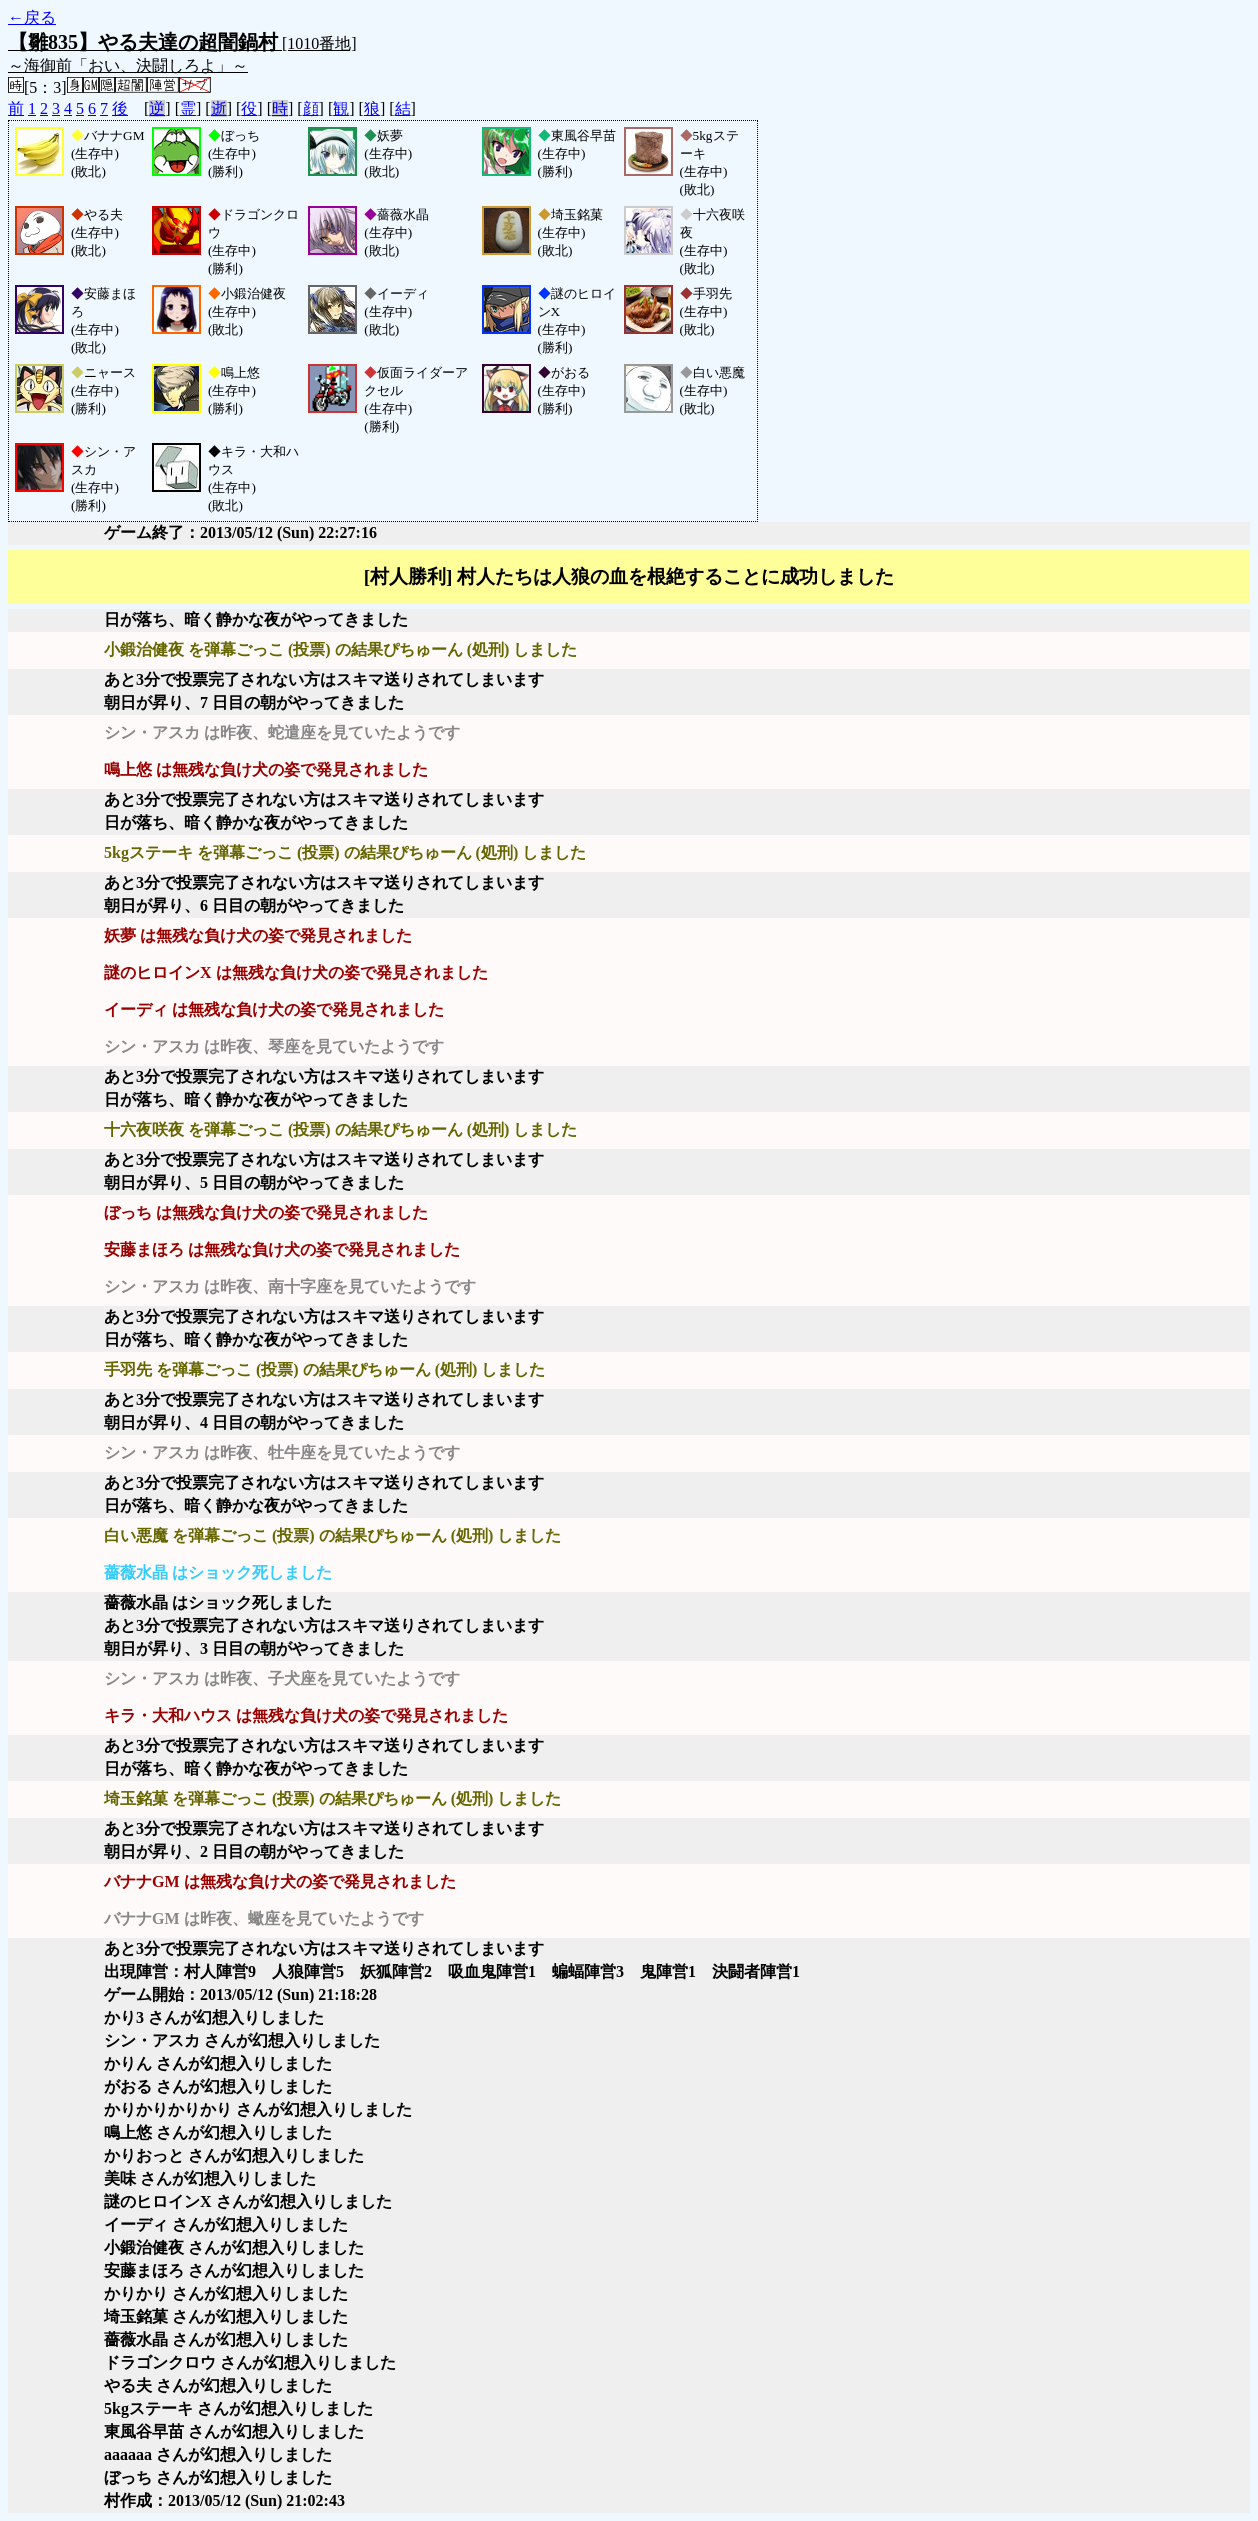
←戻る (32, 17)
